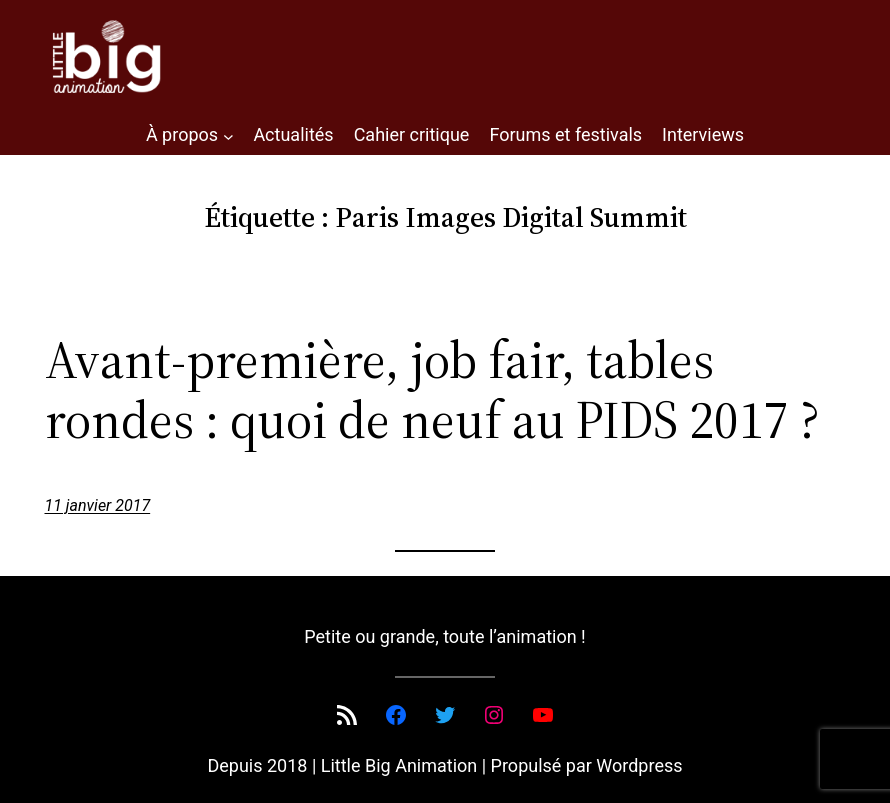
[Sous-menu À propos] (228, 135)
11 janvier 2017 (98, 505)
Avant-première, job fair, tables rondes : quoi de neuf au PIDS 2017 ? (432, 390)
